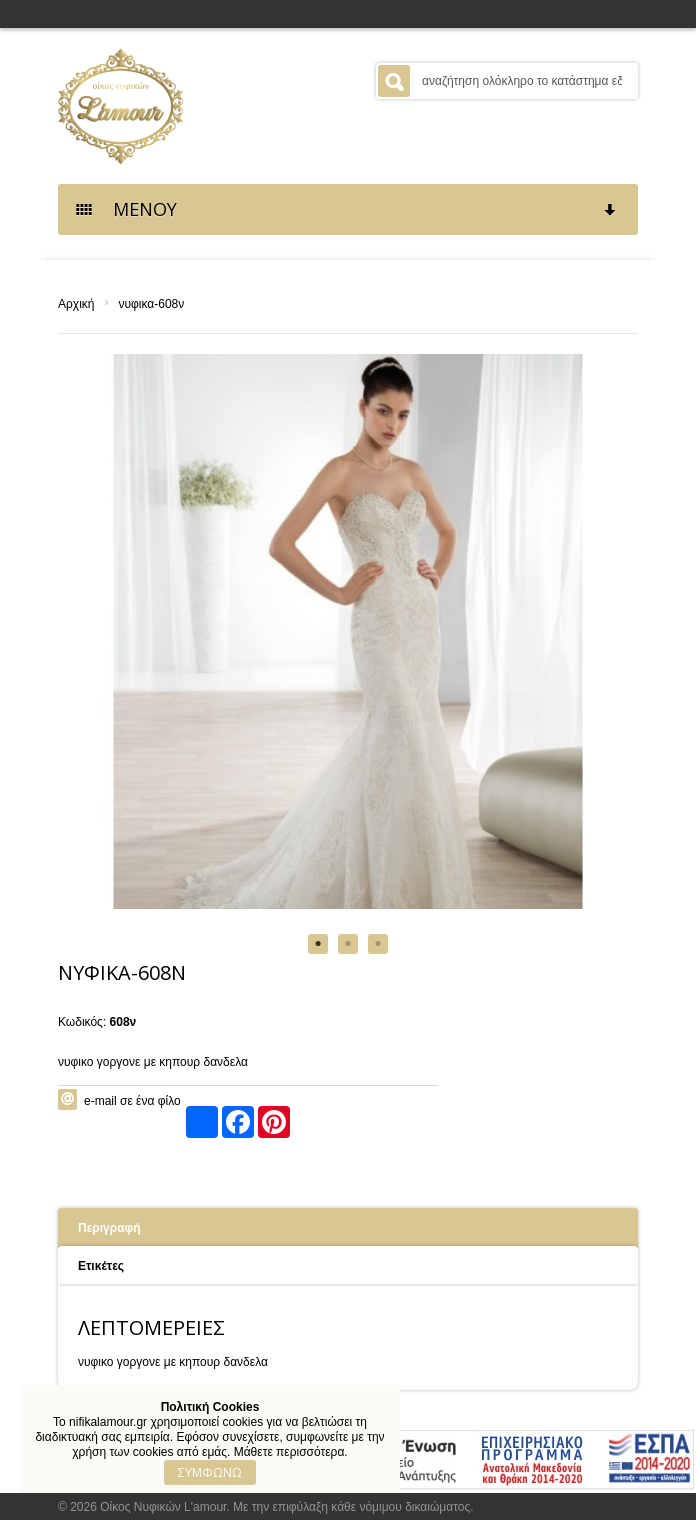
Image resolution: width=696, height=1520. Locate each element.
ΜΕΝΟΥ (347, 209)
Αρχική (76, 304)
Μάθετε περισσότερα (289, 1452)
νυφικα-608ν (151, 304)
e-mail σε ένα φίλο (132, 1101)
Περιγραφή (109, 1228)
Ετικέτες (101, 1266)
